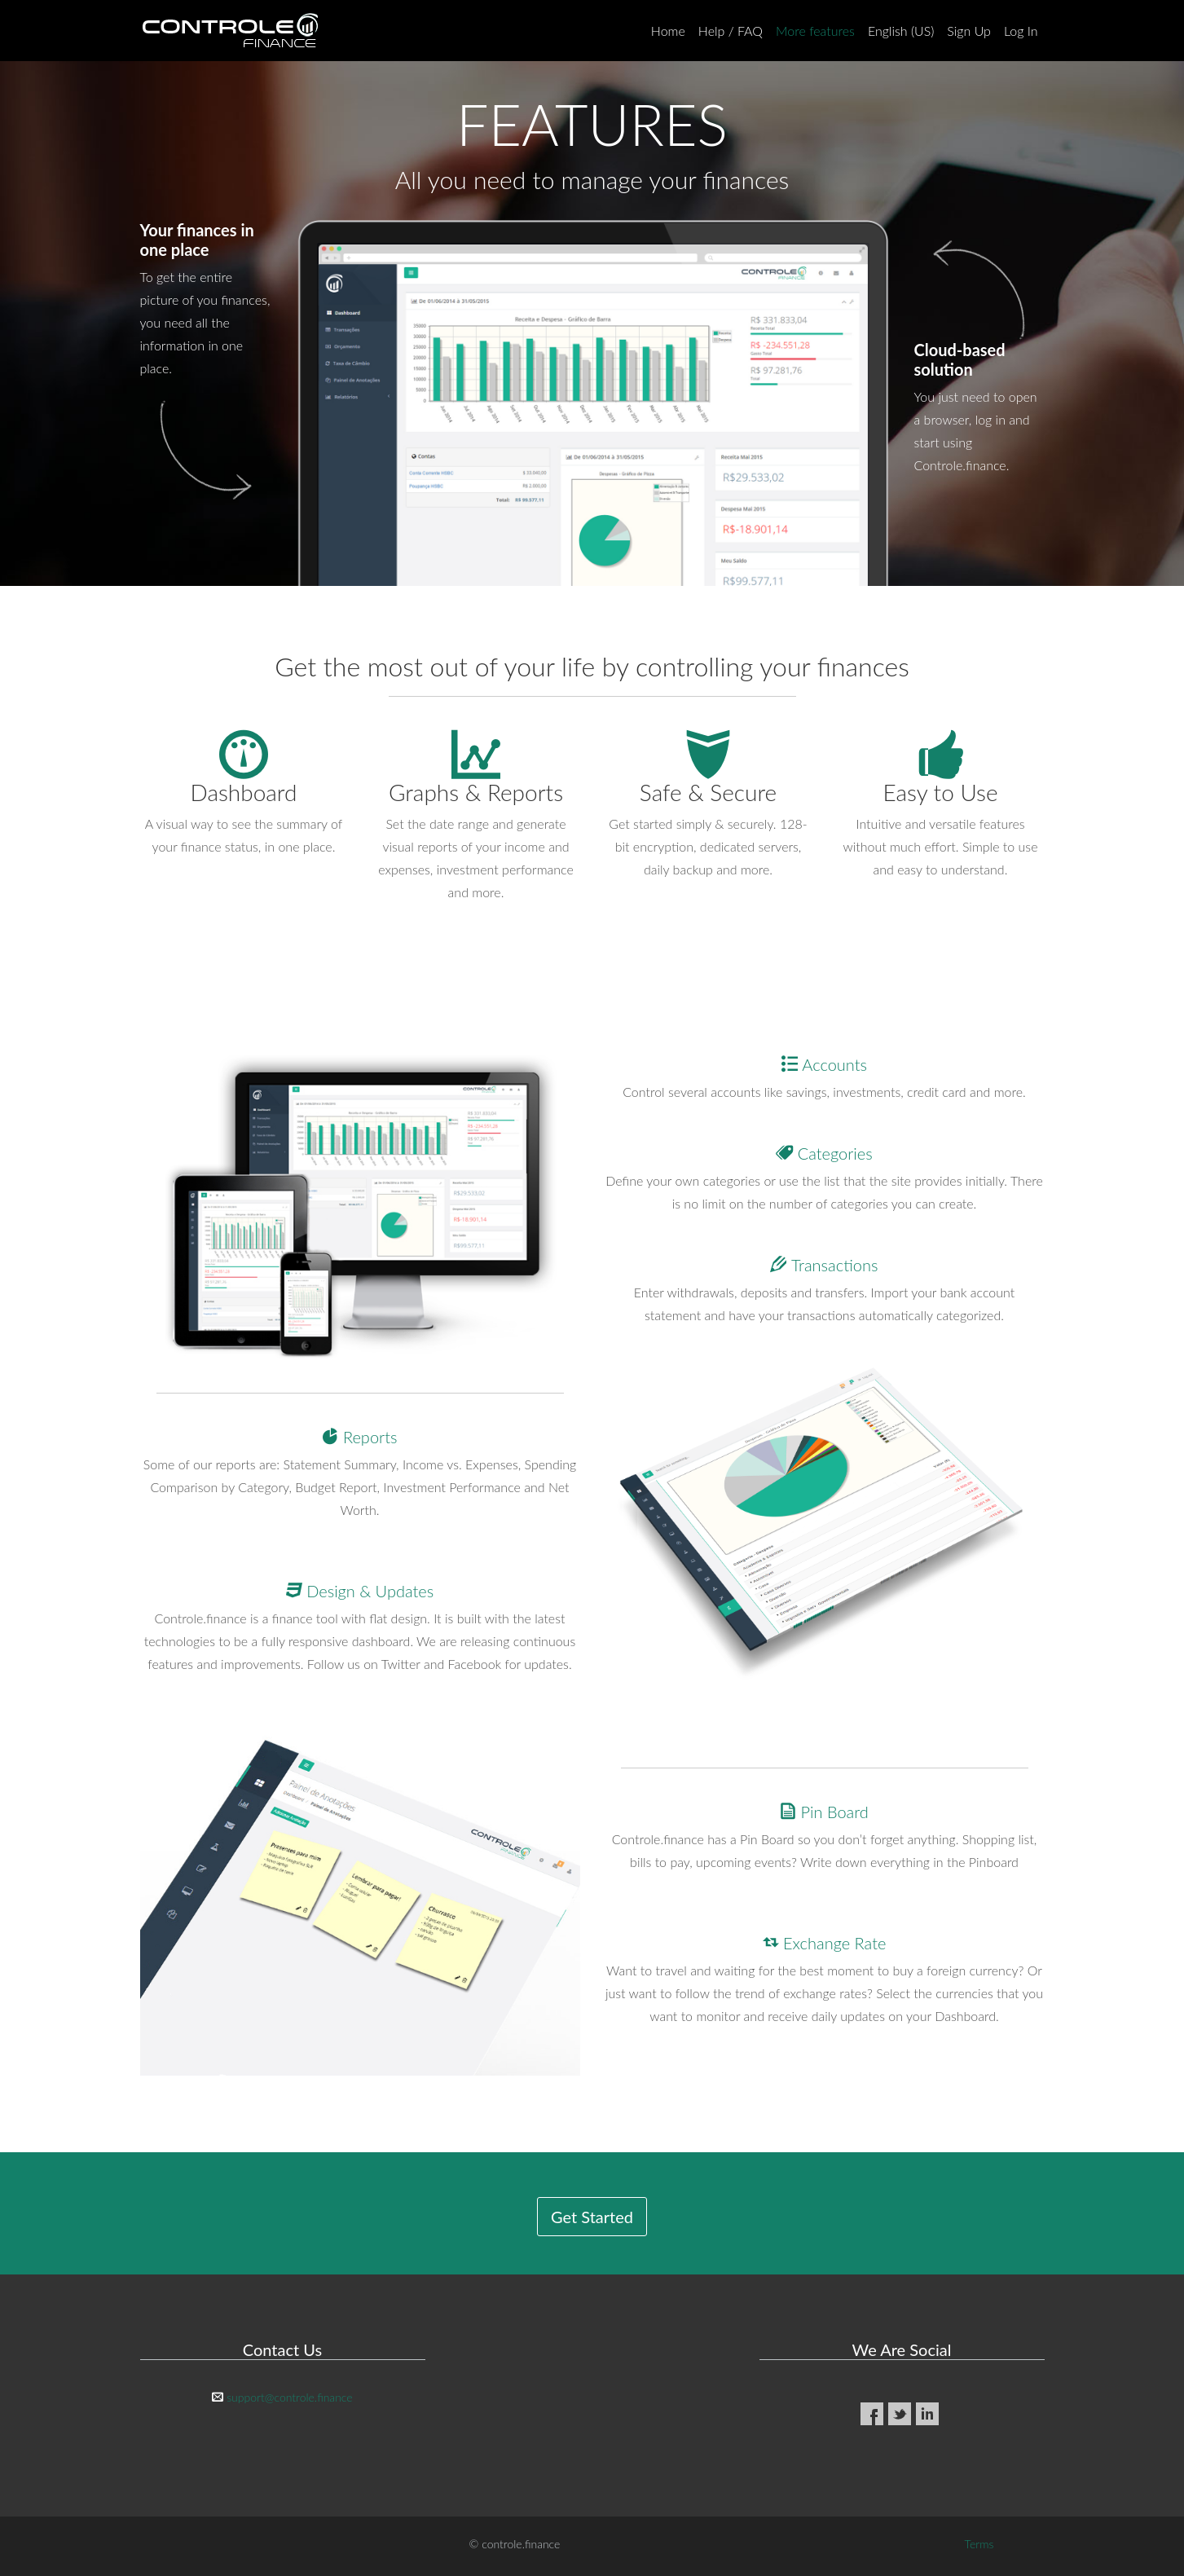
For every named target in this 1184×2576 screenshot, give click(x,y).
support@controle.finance (289, 2397)
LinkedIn (927, 2413)
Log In (1021, 30)
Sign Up (969, 30)
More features (815, 30)
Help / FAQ (730, 30)
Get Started (592, 2216)
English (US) (901, 30)
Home (668, 30)
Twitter (899, 2413)
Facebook (871, 2413)
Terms (979, 2544)
